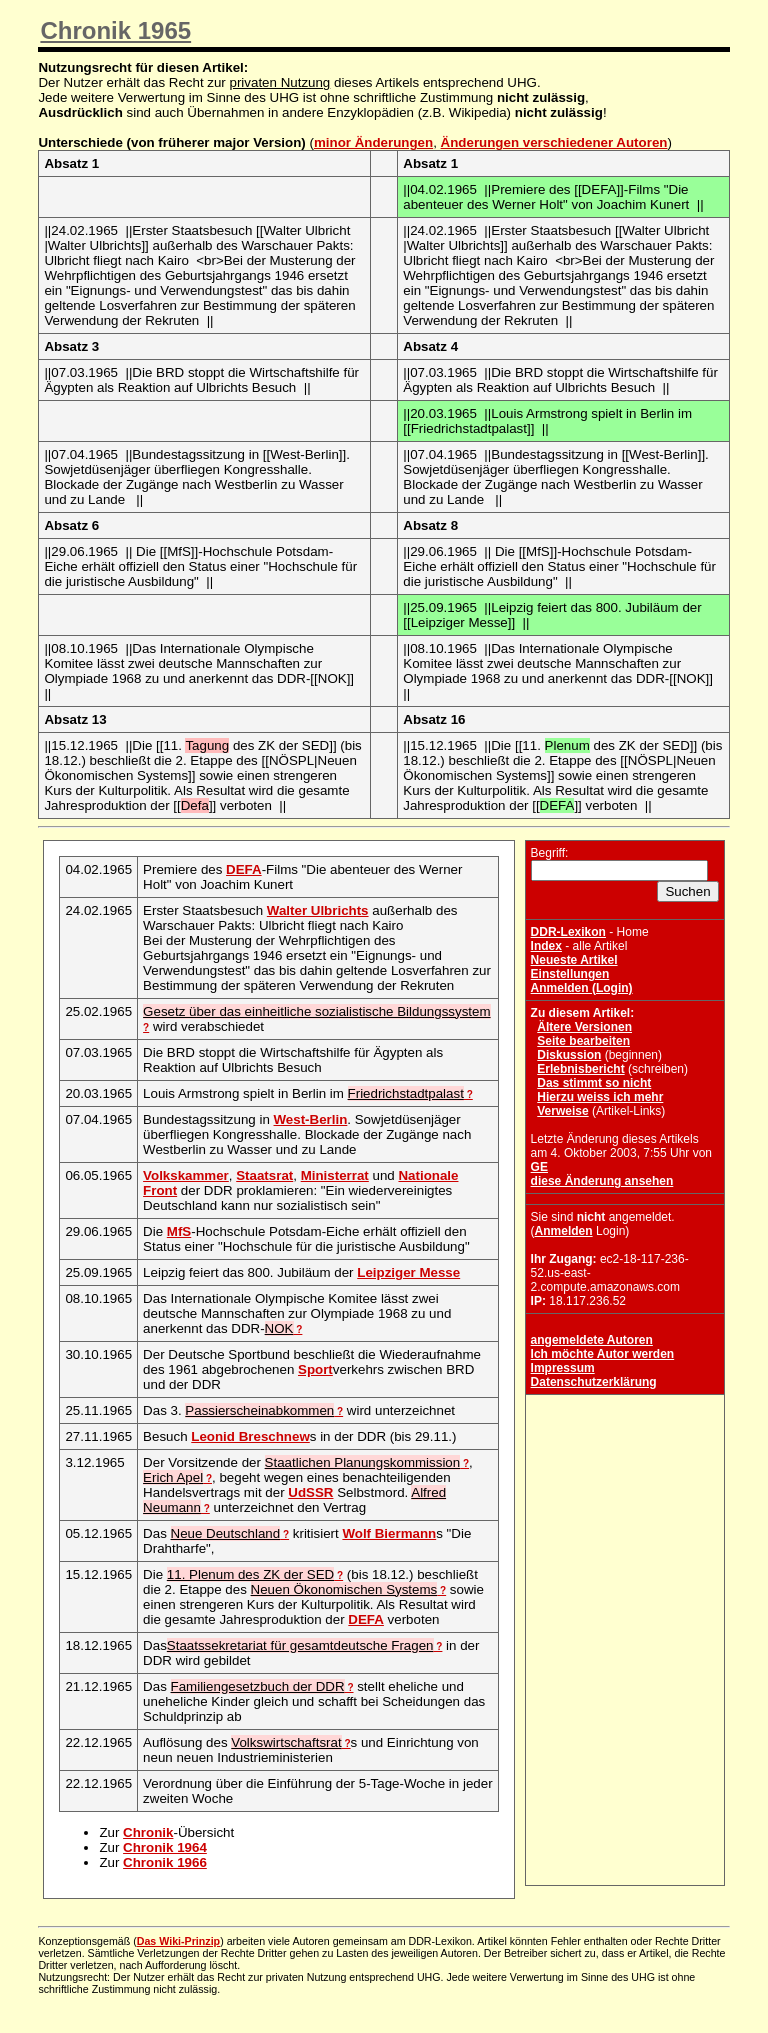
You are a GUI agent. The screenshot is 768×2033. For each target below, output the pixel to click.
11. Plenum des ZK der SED (250, 1574)
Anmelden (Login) (582, 988)
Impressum (563, 1368)
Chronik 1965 (115, 30)
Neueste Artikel (574, 960)
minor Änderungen (373, 142)
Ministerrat (335, 1175)
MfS (179, 1231)
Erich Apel (173, 1477)
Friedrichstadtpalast (406, 1093)
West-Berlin (311, 1119)
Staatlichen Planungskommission (363, 1462)
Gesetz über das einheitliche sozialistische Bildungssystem (316, 1011)
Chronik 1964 (165, 1847)
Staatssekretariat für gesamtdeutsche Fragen (300, 1645)
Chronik (148, 1832)
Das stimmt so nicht (594, 1083)
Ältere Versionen (584, 1027)
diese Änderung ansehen (602, 1181)
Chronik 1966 (165, 1862)
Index (546, 946)
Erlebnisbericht (580, 1069)
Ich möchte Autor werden (603, 1354)
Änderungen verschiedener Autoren (554, 142)
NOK (279, 1328)
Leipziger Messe (408, 1272)
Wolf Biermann (389, 1533)
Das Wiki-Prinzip (178, 1941)
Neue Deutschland (226, 1533)
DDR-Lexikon (568, 932)
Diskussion (569, 1055)
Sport (315, 1369)
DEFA (244, 869)
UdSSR (310, 1492)
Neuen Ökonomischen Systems (344, 1589)
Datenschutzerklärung (594, 1382)
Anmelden (564, 1231)
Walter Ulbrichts (318, 910)
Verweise (562, 1111)
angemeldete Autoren (592, 1340)
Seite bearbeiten (583, 1041)
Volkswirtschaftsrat (286, 1742)
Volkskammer (186, 1175)
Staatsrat (264, 1175)
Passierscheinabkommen (259, 1410)
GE (539, 1167)
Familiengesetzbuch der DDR (258, 1686)
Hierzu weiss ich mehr (600, 1097)
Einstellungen (570, 974)
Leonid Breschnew (250, 1436)
